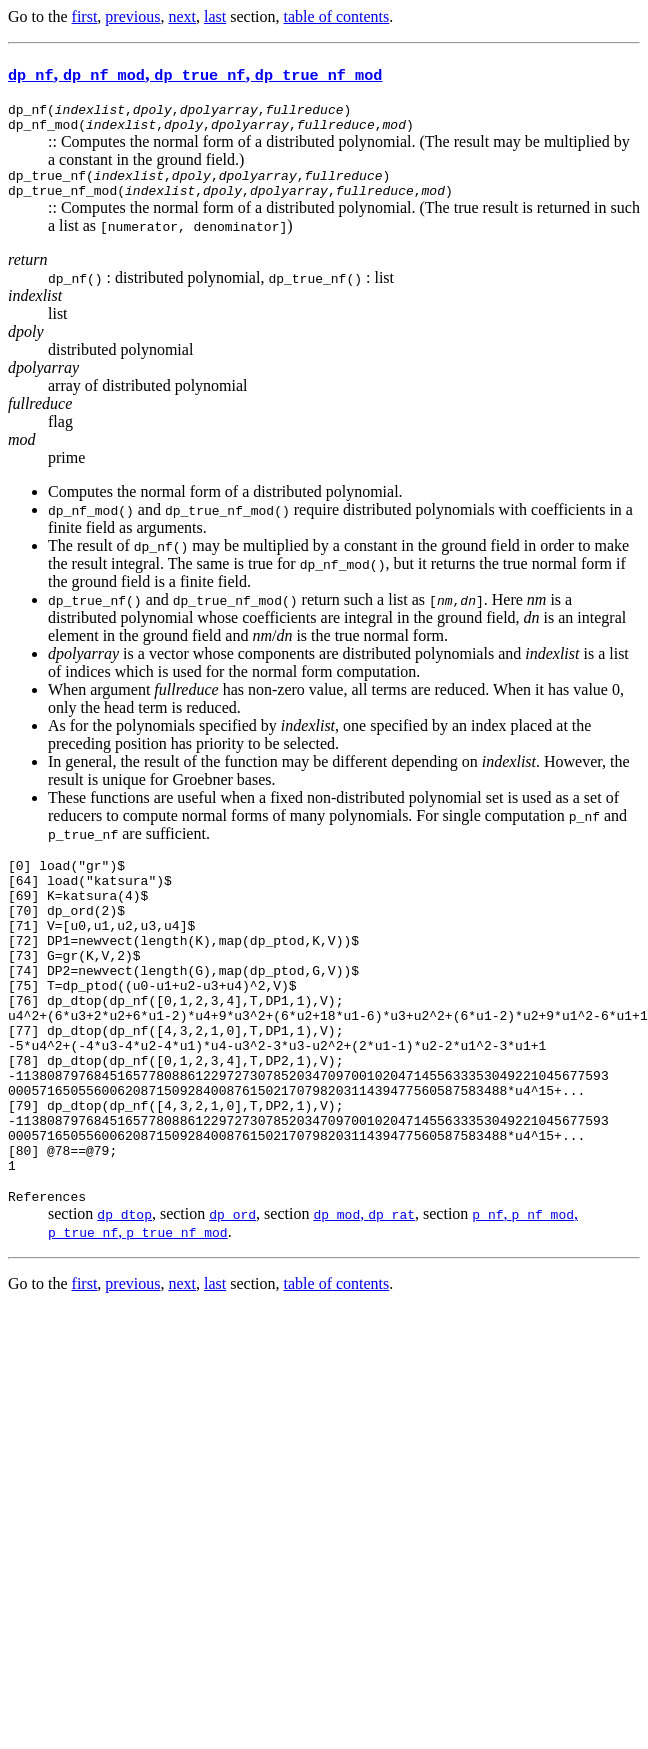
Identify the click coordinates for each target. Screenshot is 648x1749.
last (215, 16)
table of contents (337, 16)
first (85, 16)
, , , (195, 73)
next (182, 16)
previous (132, 16)
